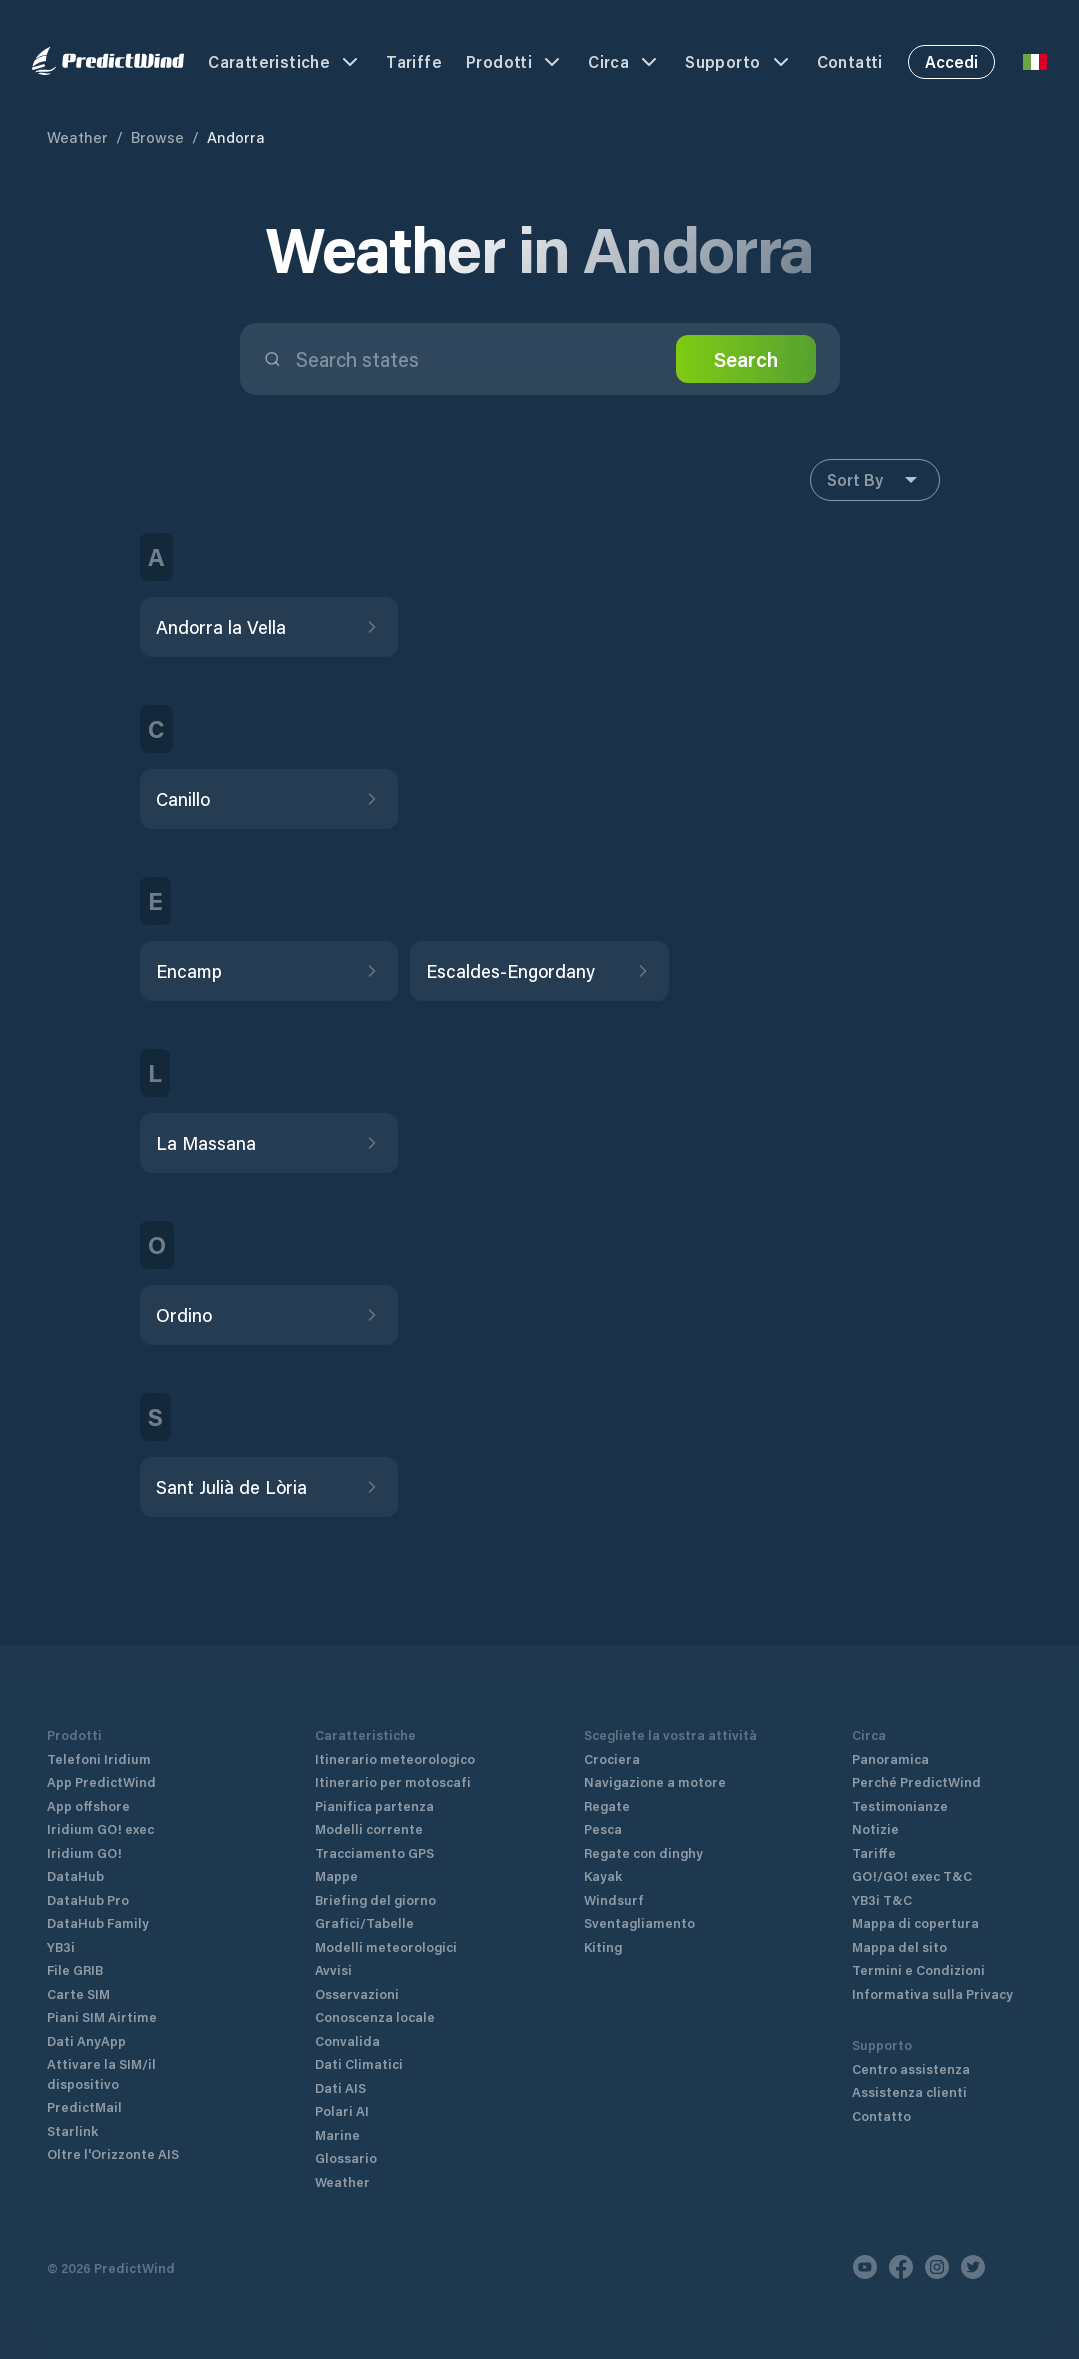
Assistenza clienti (909, 2091)
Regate (607, 1805)
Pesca (603, 1828)
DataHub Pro (88, 1899)
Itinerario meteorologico (395, 1758)
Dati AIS (340, 2087)
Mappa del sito (899, 1946)
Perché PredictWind (916, 1781)
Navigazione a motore (655, 1781)
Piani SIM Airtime (102, 2016)
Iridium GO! (84, 1852)
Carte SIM (78, 1993)
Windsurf (614, 1899)
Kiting (603, 1946)
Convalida (347, 2040)
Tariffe (414, 61)
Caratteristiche (285, 62)
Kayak (603, 1875)
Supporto (738, 62)
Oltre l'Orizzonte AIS (113, 2153)
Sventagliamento (639, 1922)
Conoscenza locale (375, 2016)
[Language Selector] (1035, 62)
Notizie (875, 1828)
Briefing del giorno (375, 1899)
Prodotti (515, 62)
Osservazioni (357, 1993)
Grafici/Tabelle (364, 1922)
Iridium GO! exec (100, 1828)
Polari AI (342, 2110)
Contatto (881, 2115)
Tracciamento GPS (374, 1852)
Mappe (336, 1875)
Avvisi (333, 1969)
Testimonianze (900, 1805)
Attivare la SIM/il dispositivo (101, 2073)
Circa (624, 62)
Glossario (346, 2157)
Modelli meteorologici (386, 1946)
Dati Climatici (359, 2063)
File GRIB (75, 1969)
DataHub (75, 1875)
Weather (77, 137)
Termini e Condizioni (918, 1969)
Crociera (612, 1758)
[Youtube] (865, 2267)
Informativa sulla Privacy (932, 1993)
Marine (337, 2134)
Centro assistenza (911, 2068)
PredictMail (84, 2106)
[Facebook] (901, 2267)
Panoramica (890, 1758)
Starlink (72, 2130)
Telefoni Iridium (99, 1758)
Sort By (875, 480)
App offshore (88, 1805)
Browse (157, 137)
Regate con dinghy (643, 1852)
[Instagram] (937, 2267)
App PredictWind (101, 1781)
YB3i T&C (882, 1899)
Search (746, 359)
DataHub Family (98, 1922)
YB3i (61, 1946)
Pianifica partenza (374, 1805)
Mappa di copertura (915, 1922)
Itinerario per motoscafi (393, 1781)
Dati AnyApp (86, 2040)
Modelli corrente (369, 1828)
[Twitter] (973, 2267)
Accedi (951, 61)
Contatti (850, 61)
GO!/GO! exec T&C (912, 1875)
